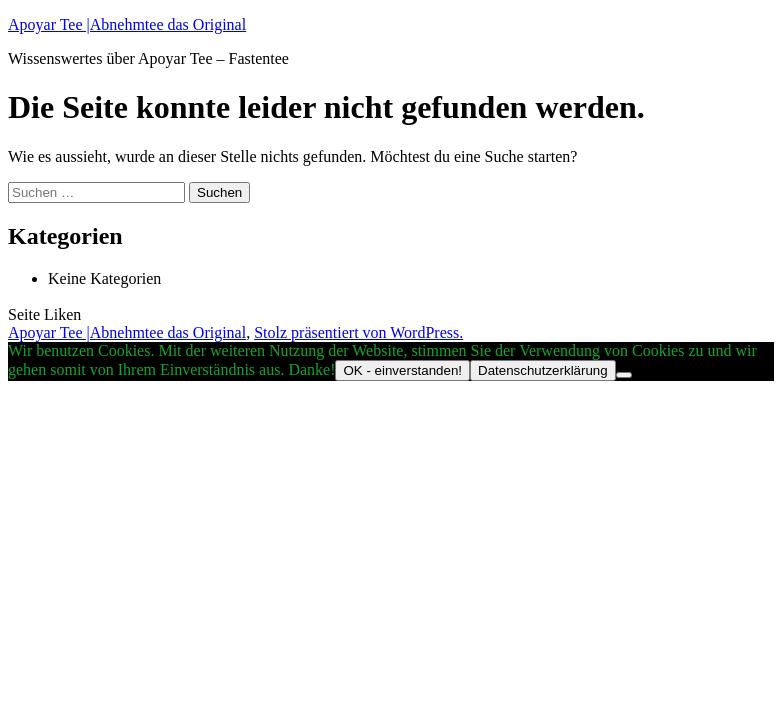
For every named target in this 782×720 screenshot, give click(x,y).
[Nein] (624, 375)
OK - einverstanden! (402, 370)
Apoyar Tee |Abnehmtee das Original (127, 24)
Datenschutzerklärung (543, 370)
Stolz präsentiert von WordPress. (358, 332)
